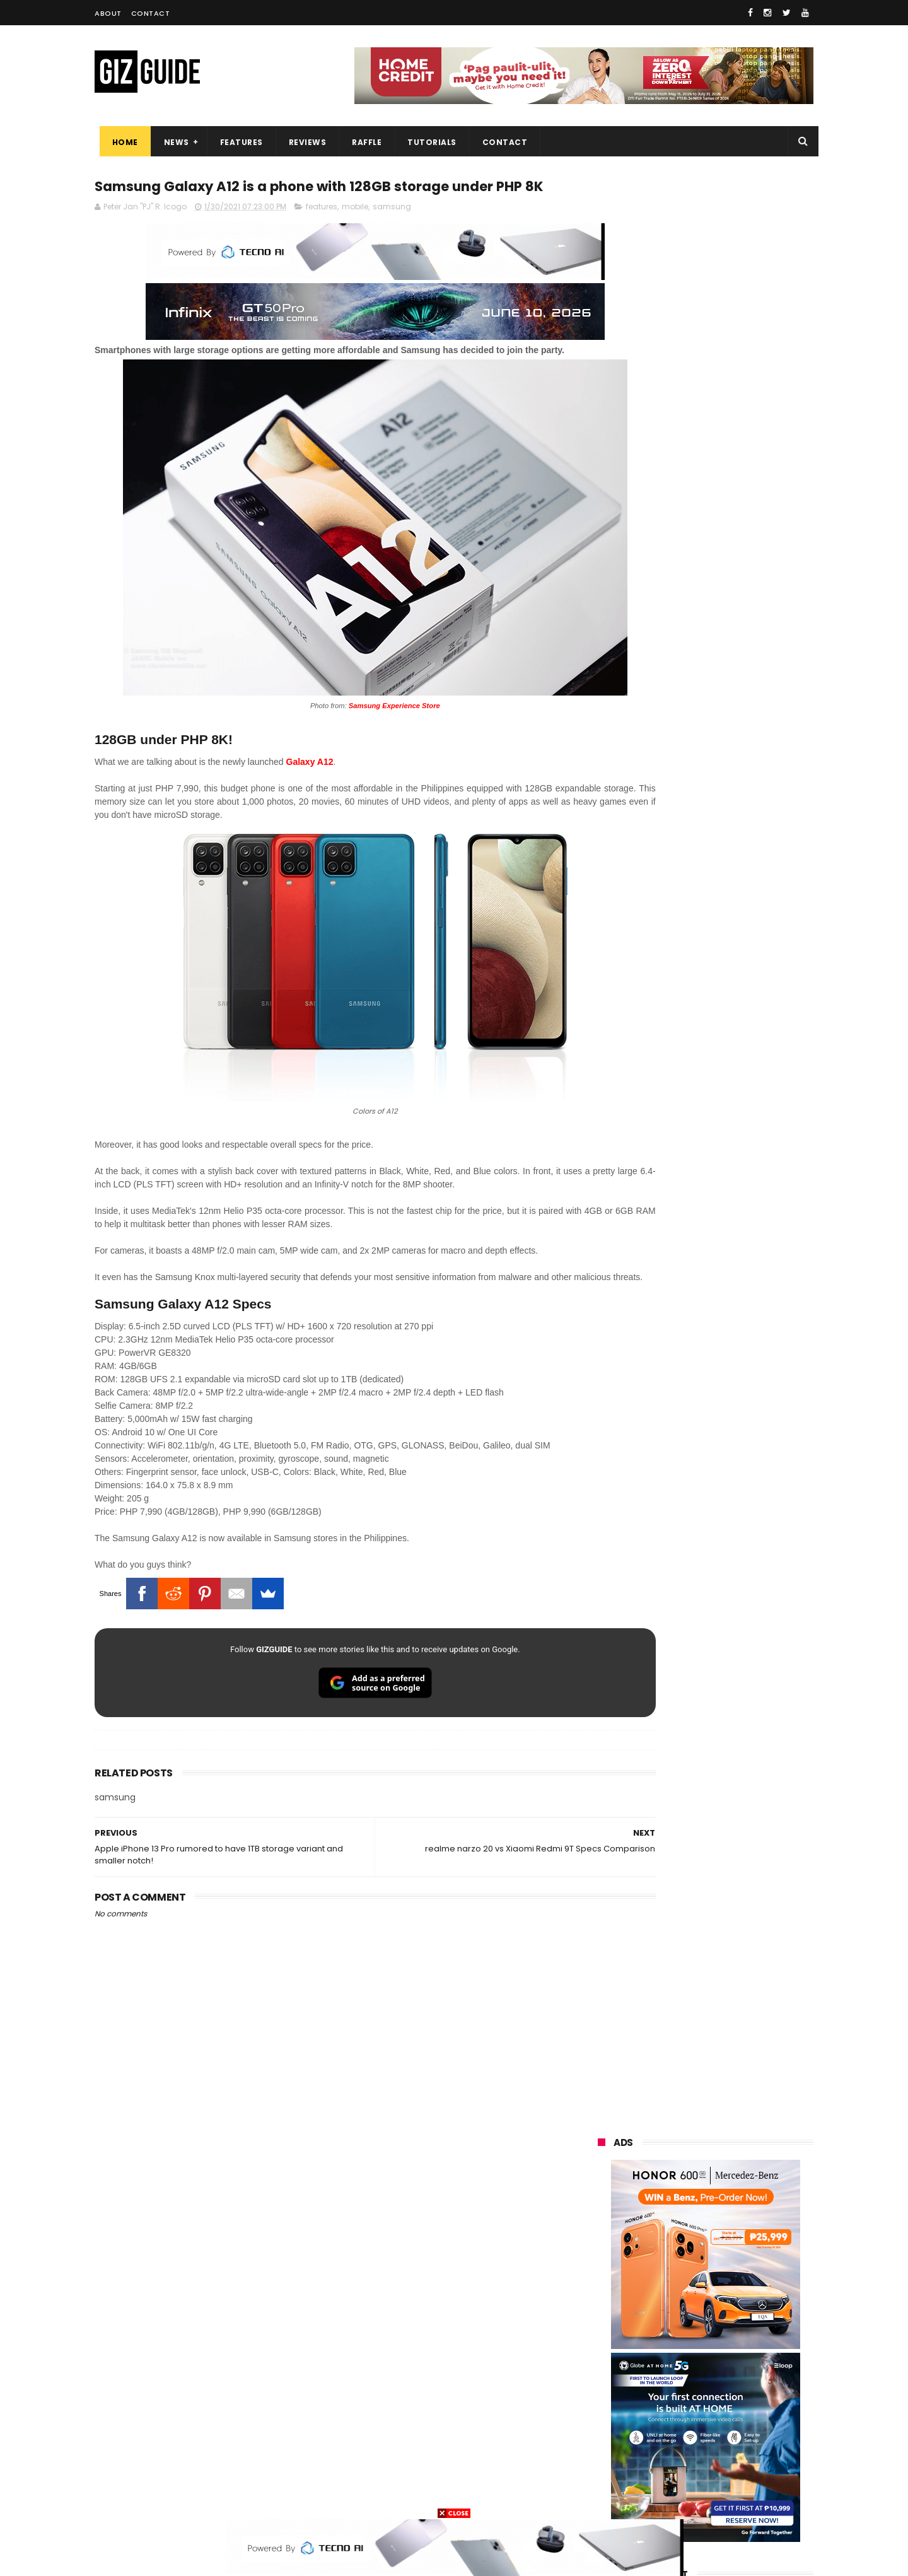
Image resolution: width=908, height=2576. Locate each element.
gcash (724, 2332)
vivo (742, 2239)
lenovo (603, 2309)
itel (730, 2379)
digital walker (615, 2402)
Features (236, 142)
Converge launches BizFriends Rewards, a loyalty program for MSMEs (737, 1595)
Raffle (362, 142)
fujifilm (668, 2355)
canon (670, 2379)
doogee (699, 2402)
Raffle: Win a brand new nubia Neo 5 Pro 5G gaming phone (733, 1474)
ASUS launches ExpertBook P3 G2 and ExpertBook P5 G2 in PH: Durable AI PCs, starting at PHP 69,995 (735, 1355)
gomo (747, 2449)
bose (726, 2495)
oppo (600, 2239)
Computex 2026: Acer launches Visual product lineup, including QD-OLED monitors (736, 1538)
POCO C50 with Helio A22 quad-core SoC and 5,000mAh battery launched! (738, 1290)
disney (603, 2472)
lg (735, 2285)
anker (683, 2449)
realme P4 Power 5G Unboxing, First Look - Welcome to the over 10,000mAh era (734, 1233)
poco (600, 2355)
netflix (602, 2379)
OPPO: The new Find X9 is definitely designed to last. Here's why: (690, 653)
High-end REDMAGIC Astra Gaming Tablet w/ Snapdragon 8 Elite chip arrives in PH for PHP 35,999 (736, 1174)
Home (120, 142)
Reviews (303, 142)
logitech (606, 2425)
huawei (604, 2215)
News (171, 142)
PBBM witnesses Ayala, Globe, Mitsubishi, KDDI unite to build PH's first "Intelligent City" (732, 1052)
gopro (730, 2472)
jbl (667, 2425)
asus (740, 2262)
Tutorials (427, 142)
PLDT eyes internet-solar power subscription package (736, 1103)
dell (722, 2425)
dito (659, 2332)
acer (598, 2332)
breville (664, 2495)
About (108, 13)
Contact (150, 13)
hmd (667, 2472)
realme (604, 2262)
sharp (737, 2355)
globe (601, 2285)
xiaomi (673, 2239)
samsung (392, 231)
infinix (672, 2285)
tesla (600, 2495)
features (321, 231)
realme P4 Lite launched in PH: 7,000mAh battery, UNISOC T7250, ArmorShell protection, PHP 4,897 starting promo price (735, 1421)
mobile (355, 231)
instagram (610, 2449)
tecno (674, 2309)
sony (743, 2309)
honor (677, 2262)
